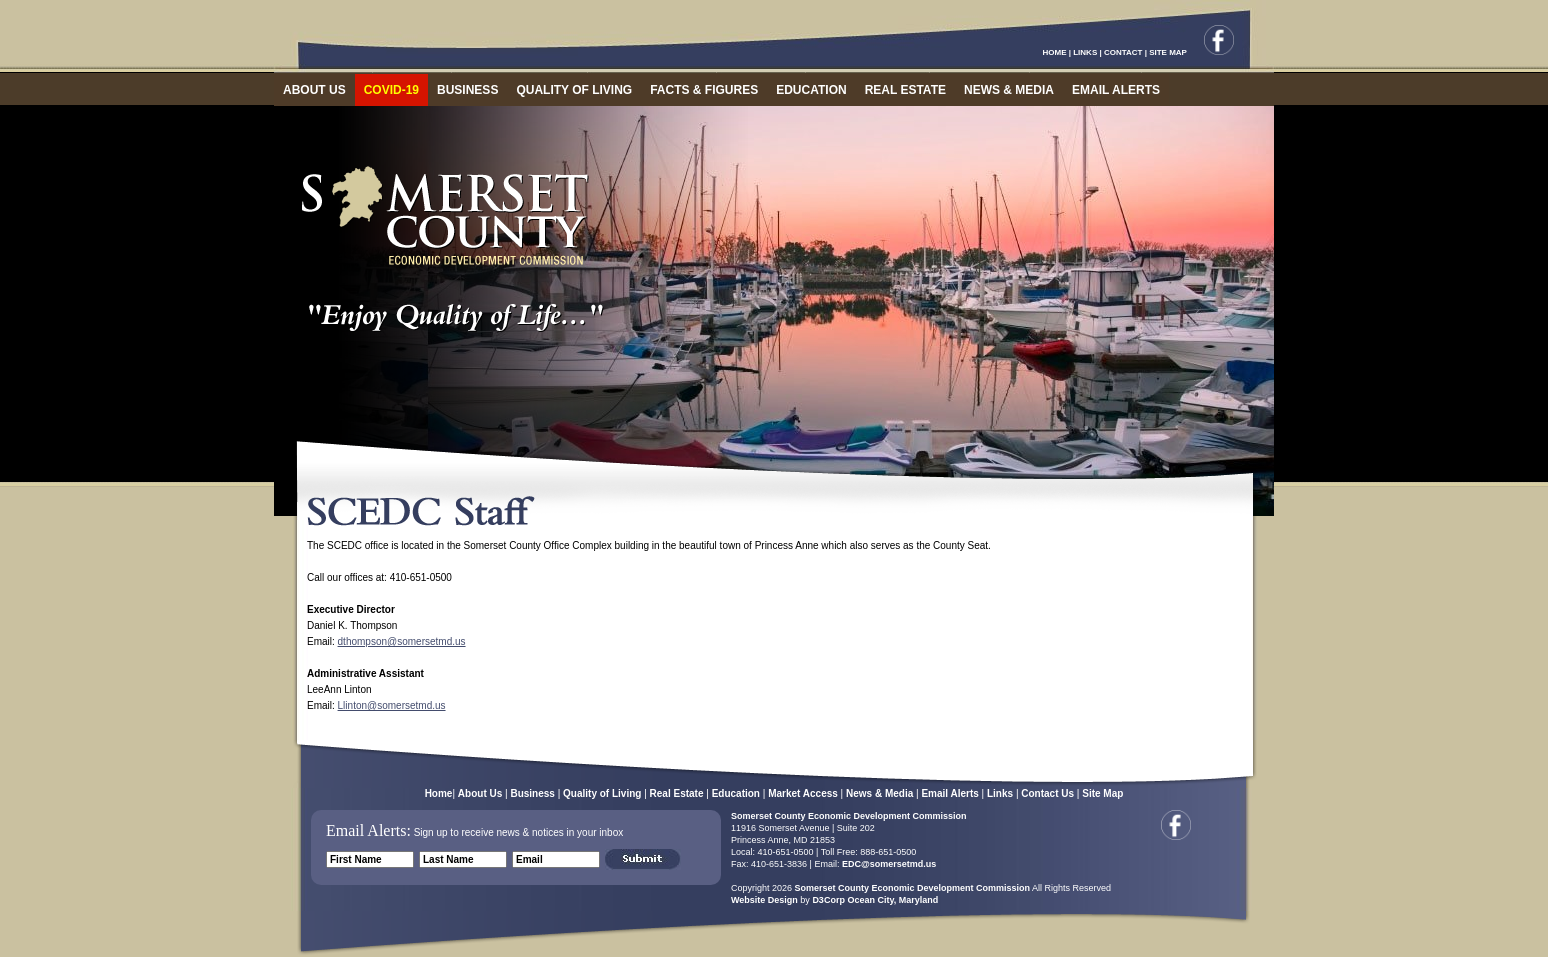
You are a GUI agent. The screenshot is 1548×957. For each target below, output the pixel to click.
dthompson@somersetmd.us (402, 641)
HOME (1055, 52)
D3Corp (828, 900)
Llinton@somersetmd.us (392, 705)
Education (736, 793)
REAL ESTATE (905, 90)
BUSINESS (467, 90)
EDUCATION (811, 90)
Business (532, 793)
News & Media (879, 793)
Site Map (1102, 793)
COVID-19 (391, 90)
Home (439, 793)
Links (1000, 793)
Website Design (764, 900)
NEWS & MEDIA (1009, 90)
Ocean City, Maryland (892, 900)
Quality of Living (602, 793)
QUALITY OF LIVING (574, 90)
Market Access (803, 793)
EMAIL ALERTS (1116, 90)
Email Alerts (949, 793)
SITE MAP (1168, 52)
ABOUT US (314, 90)
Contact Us (1047, 793)
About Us (480, 793)
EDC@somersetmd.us (887, 864)
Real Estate (677, 793)
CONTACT (1123, 52)
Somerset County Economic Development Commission (849, 816)
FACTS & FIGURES (704, 90)
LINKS (1085, 52)
